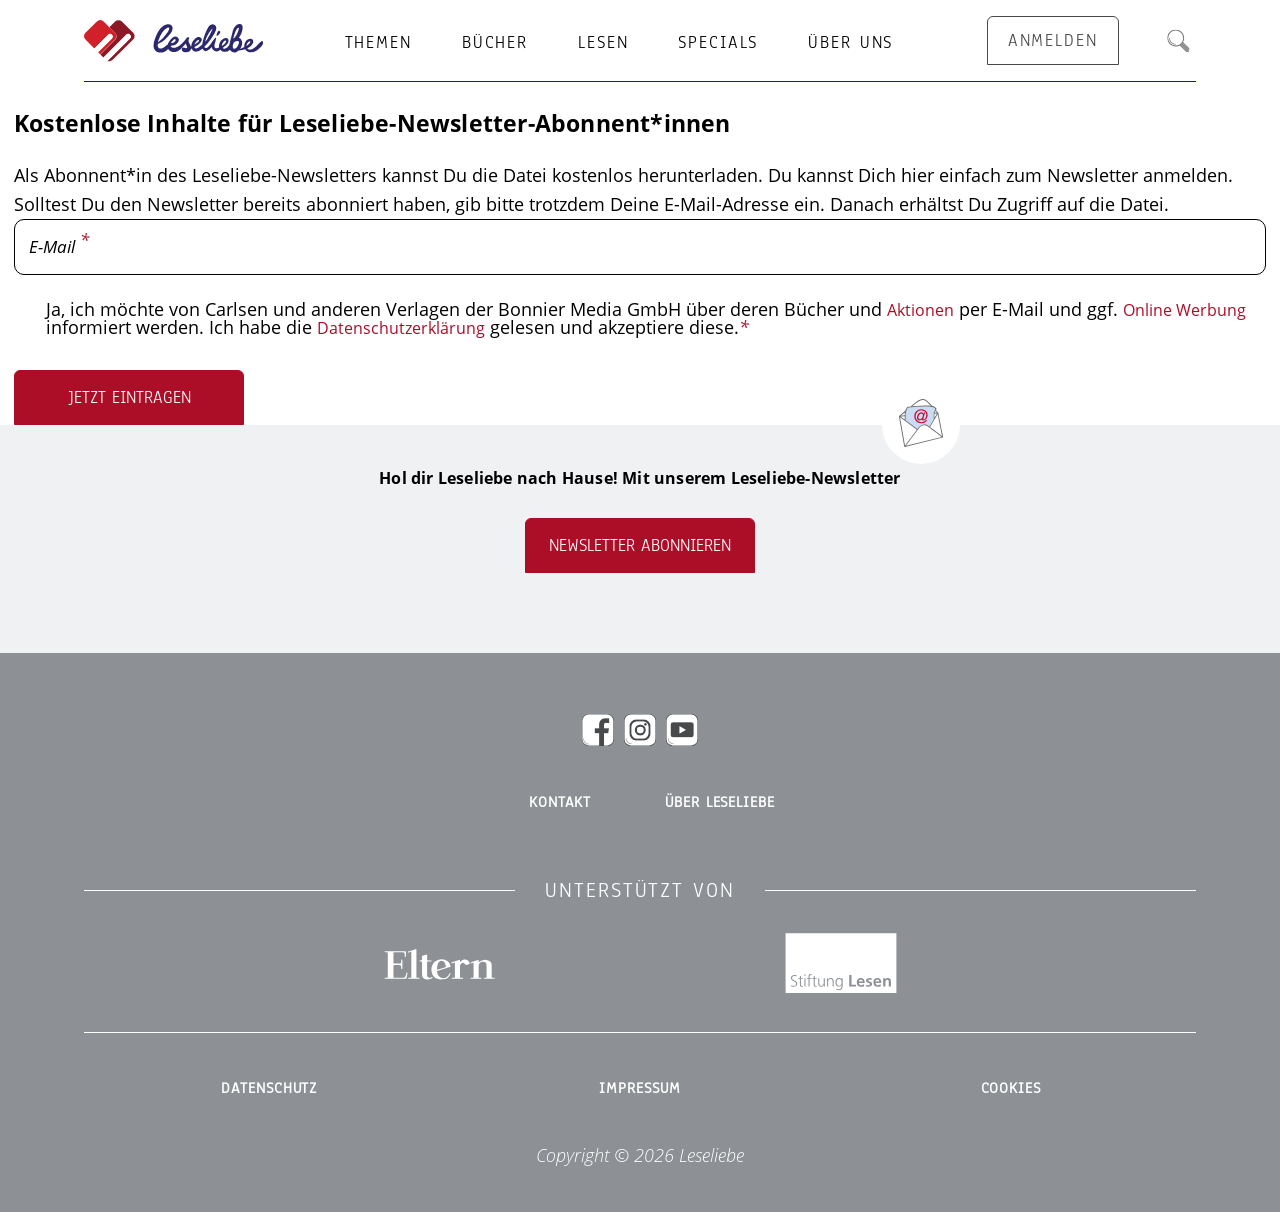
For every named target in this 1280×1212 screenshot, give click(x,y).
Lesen (603, 43)
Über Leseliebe (719, 801)
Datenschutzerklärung (552, 327)
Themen (378, 43)
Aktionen (924, 309)
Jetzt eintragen (129, 396)
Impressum (640, 1070)
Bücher (495, 43)
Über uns (850, 43)
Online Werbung (115, 327)
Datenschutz (270, 1070)
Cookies (1010, 1070)
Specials (718, 43)
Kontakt (559, 801)
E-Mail (54, 247)
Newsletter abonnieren (640, 544)
